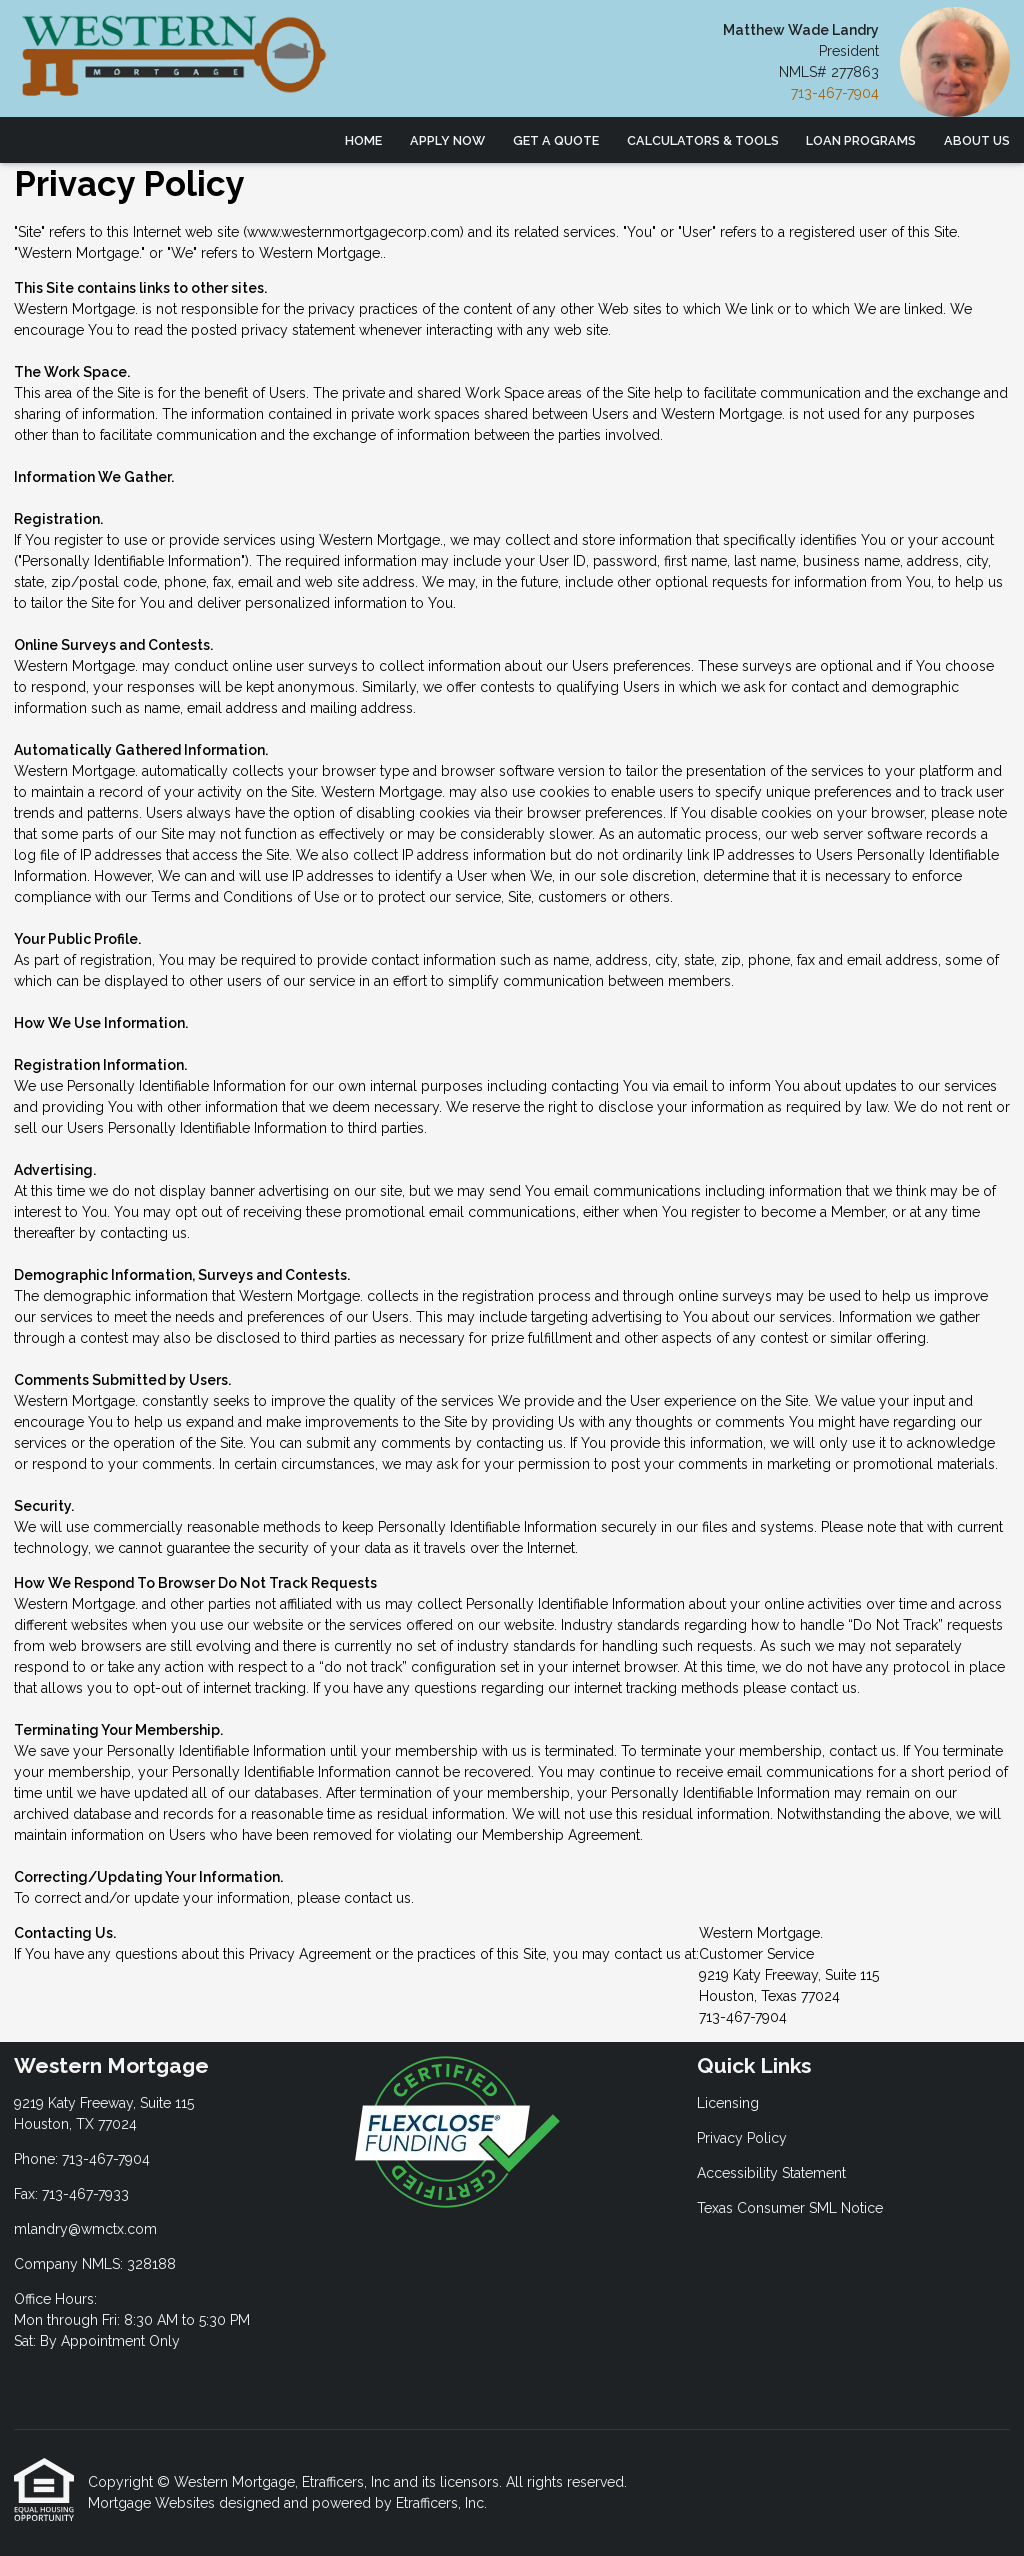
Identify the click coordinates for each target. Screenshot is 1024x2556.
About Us (977, 140)
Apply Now (447, 140)
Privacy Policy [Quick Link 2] (742, 2138)
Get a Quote (556, 140)
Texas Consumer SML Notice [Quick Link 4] (790, 2208)
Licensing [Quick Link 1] (728, 2103)
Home (363, 140)
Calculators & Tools (703, 140)
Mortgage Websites (153, 2503)
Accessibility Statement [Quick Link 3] (771, 2173)
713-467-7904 (835, 93)
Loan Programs (861, 140)
